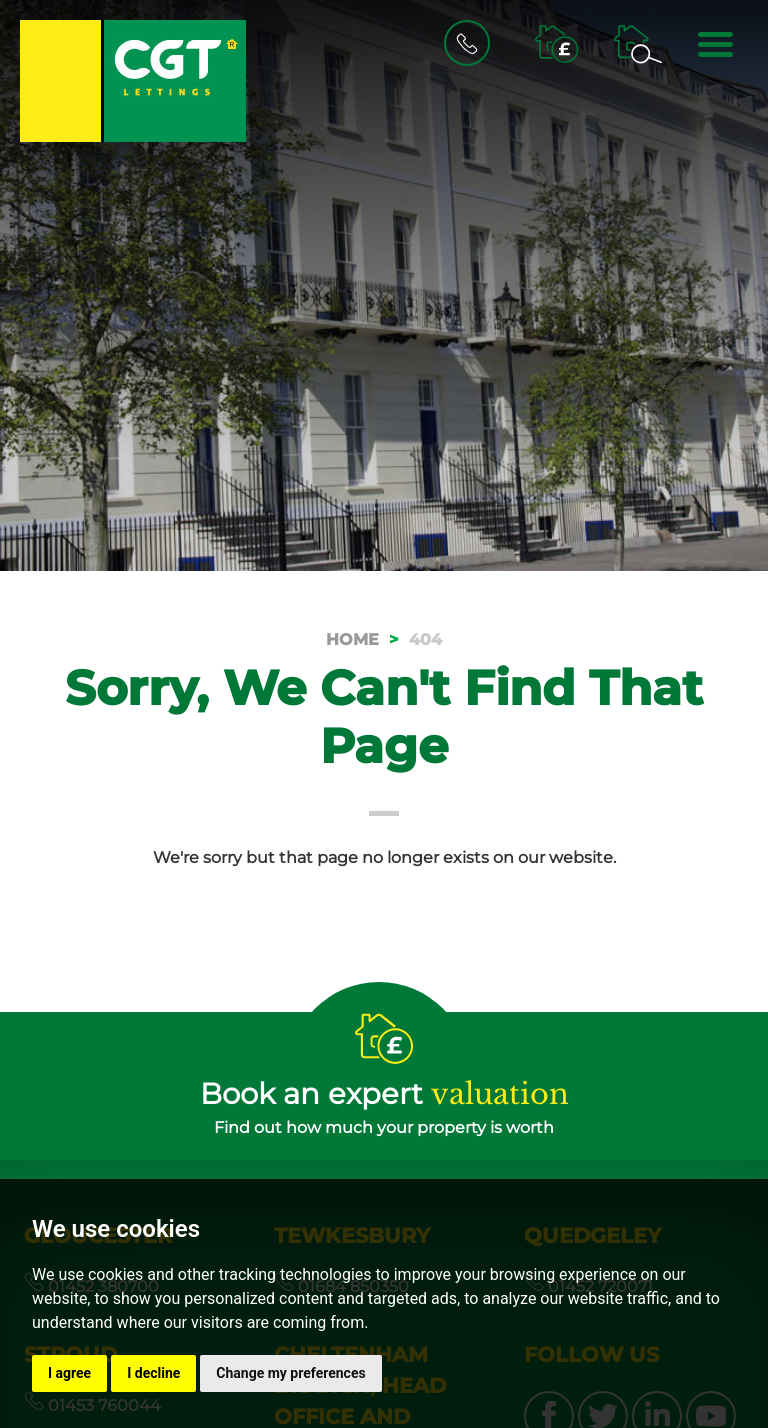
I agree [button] (69, 1373)
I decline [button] (153, 1373)
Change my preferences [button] (290, 1373)
